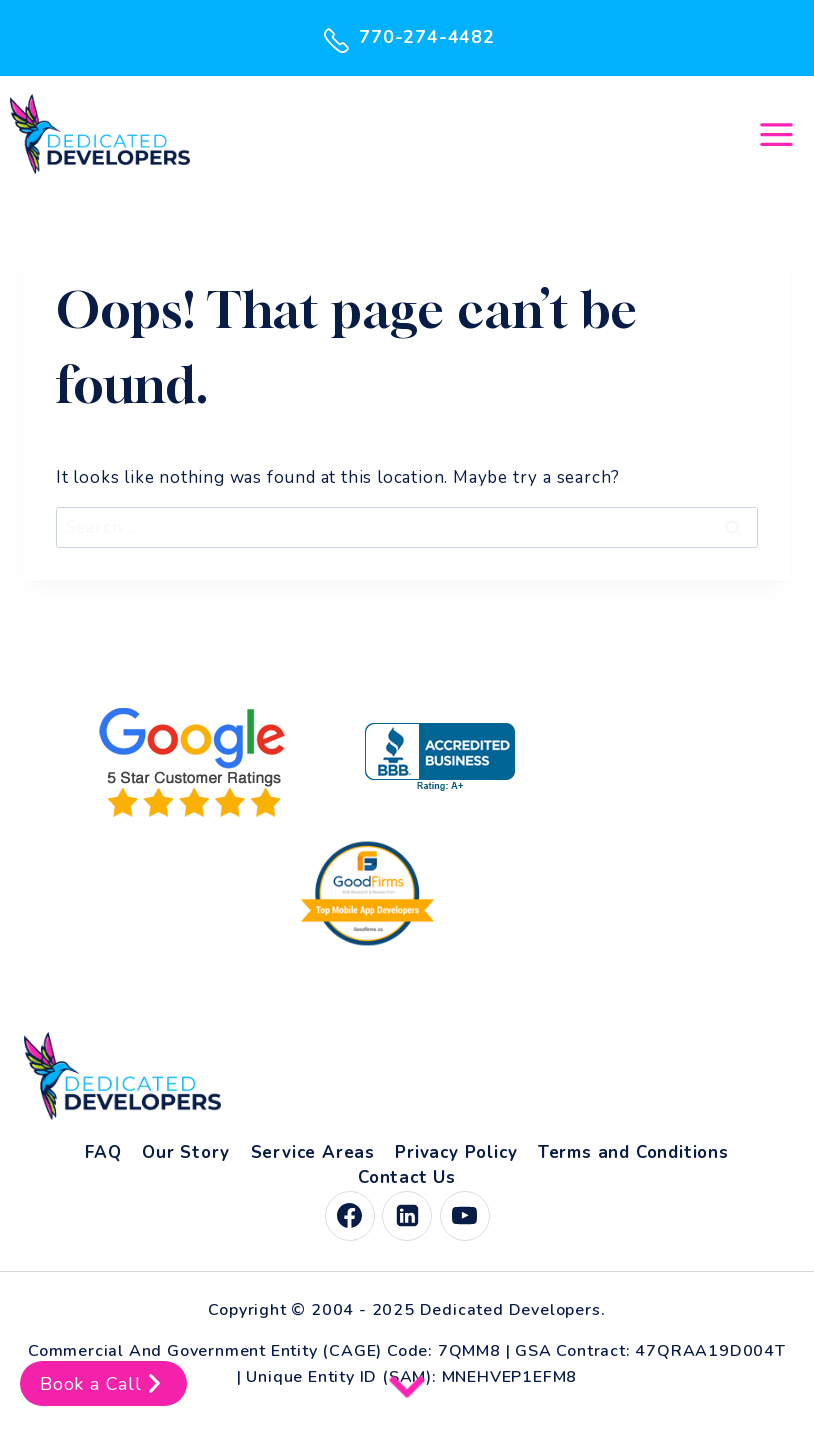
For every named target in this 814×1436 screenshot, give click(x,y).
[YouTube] (465, 1216)
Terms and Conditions (633, 1152)
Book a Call (103, 1383)
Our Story (186, 1152)
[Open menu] (776, 134)
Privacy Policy (456, 1152)
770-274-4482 (407, 38)
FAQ (103, 1152)
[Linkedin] (407, 1216)
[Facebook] (350, 1216)
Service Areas (313, 1152)
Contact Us (407, 1177)
